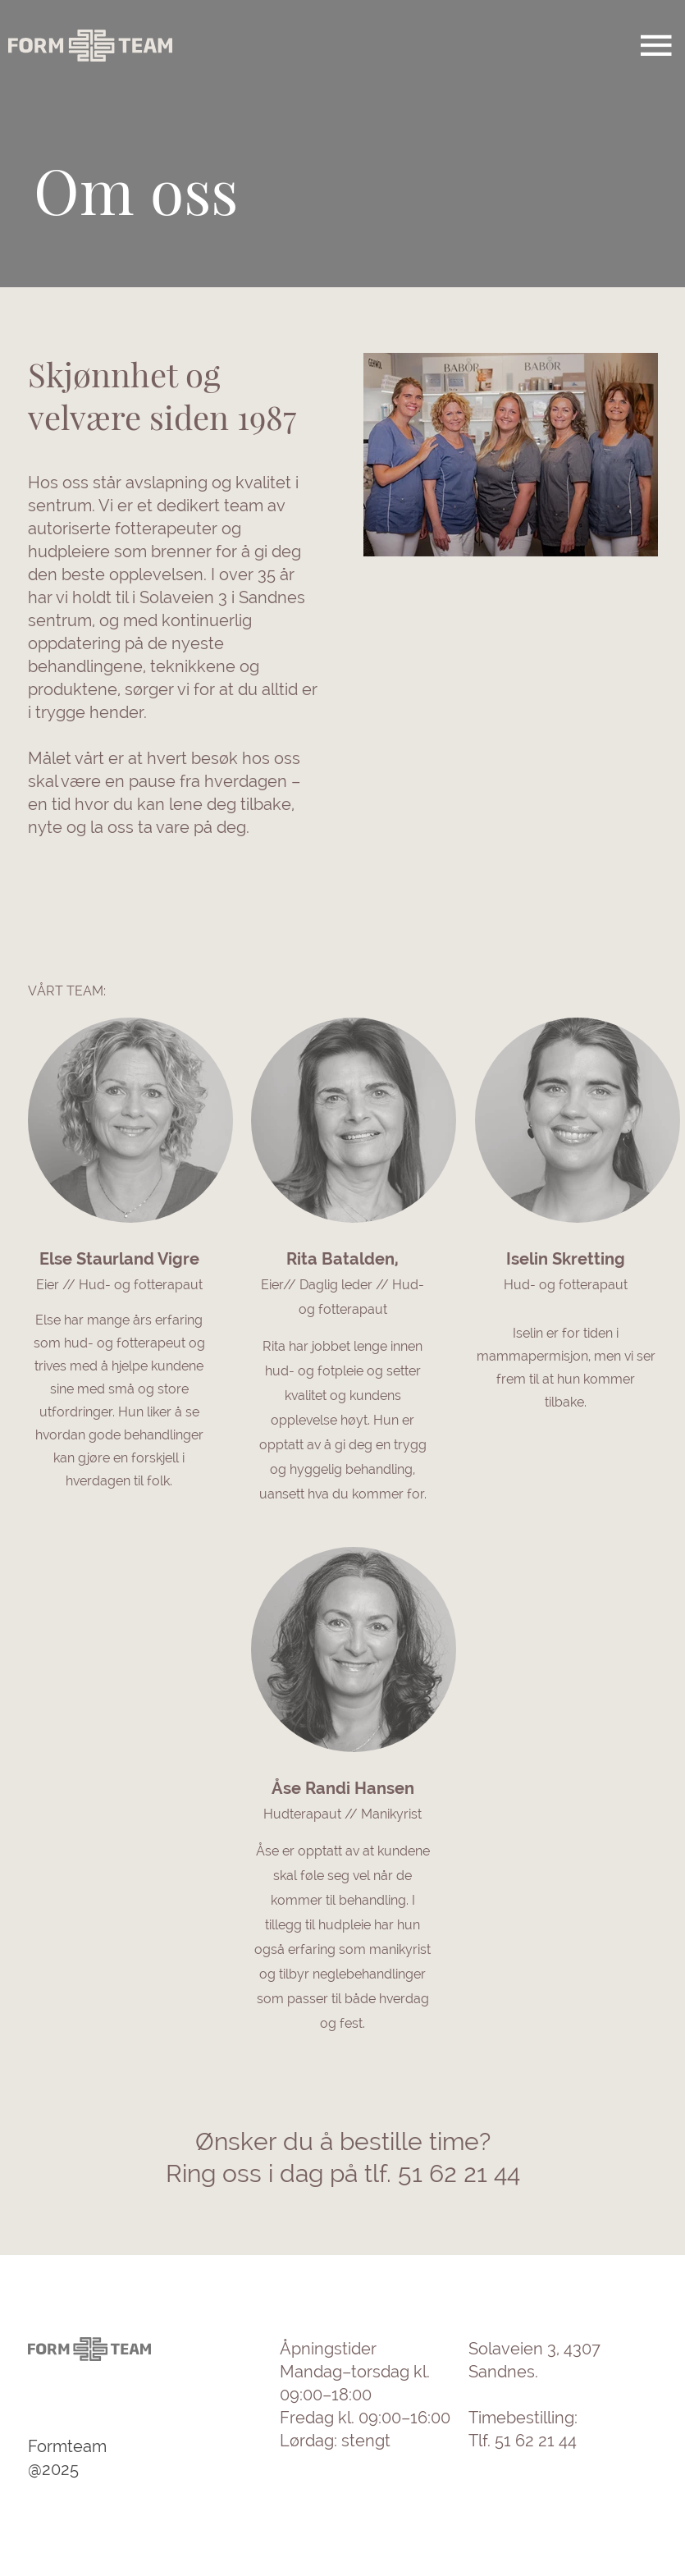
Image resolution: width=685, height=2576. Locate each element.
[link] (119, 1370)
